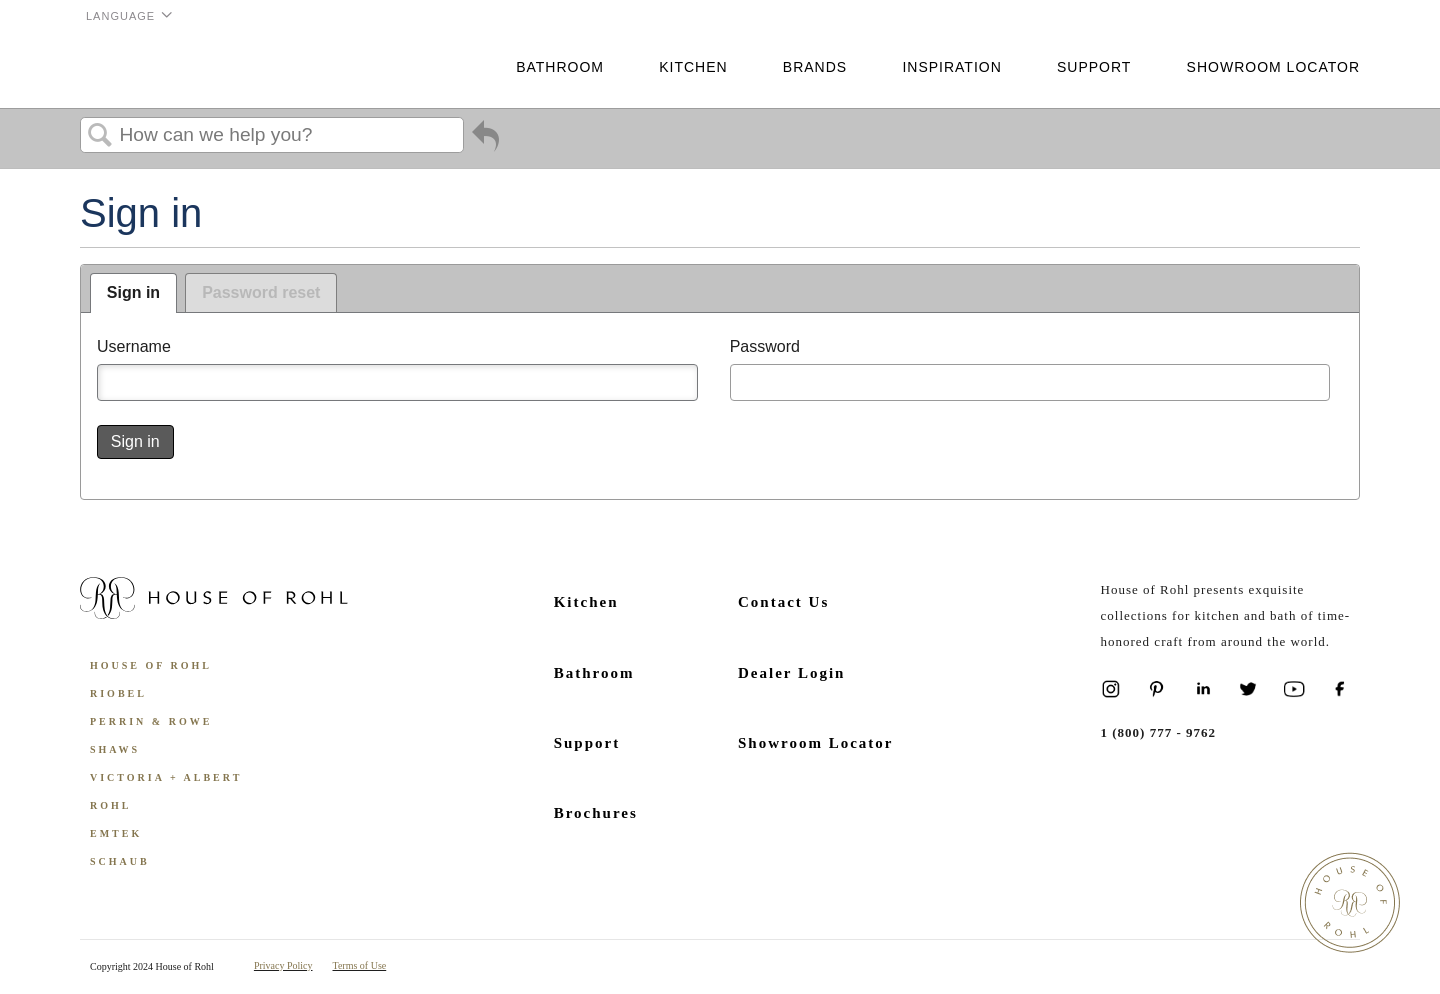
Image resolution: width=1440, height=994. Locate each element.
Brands (815, 67)
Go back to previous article (485, 140)
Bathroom (560, 67)
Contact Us (783, 602)
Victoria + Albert (166, 777)
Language (120, 16)
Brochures (596, 813)
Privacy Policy (283, 965)
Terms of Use (360, 965)
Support (1094, 67)
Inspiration (951, 67)
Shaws (115, 749)
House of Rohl (151, 665)
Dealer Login (791, 673)
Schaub (120, 861)
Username (134, 346)
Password (765, 346)
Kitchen (693, 67)
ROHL (110, 805)
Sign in (133, 292)
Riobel (118, 693)
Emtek (116, 833)
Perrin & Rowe (151, 721)
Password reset (261, 292)
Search (100, 136)
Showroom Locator (1273, 67)
